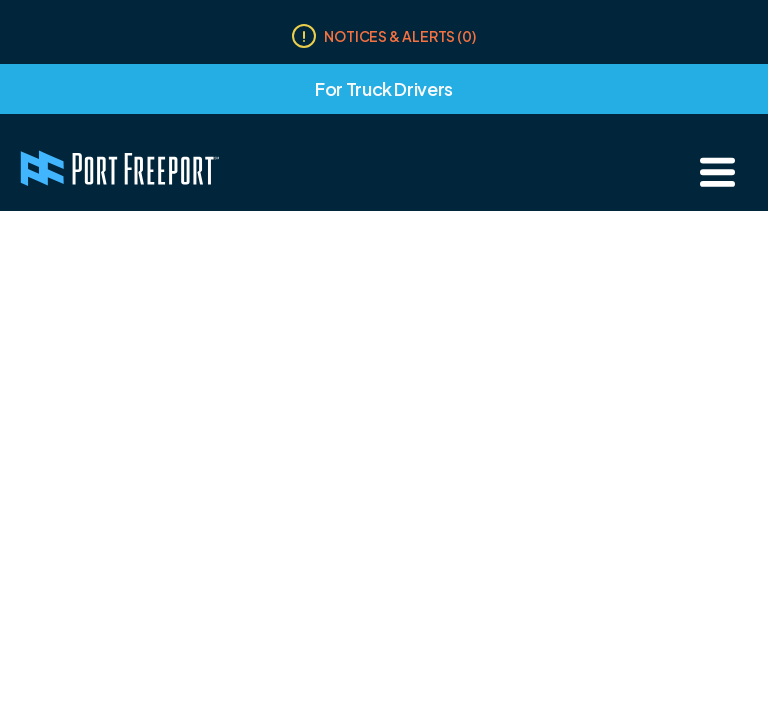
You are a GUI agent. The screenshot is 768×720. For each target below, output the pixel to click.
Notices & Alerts (400, 36)
